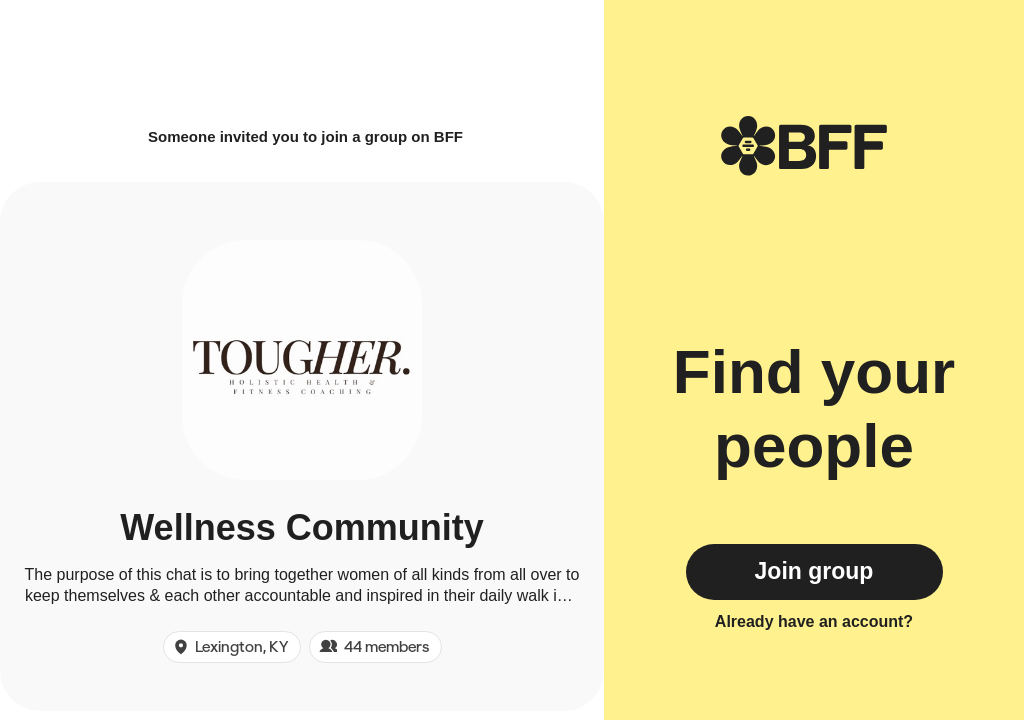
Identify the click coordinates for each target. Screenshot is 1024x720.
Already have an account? (814, 621)
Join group (814, 571)
